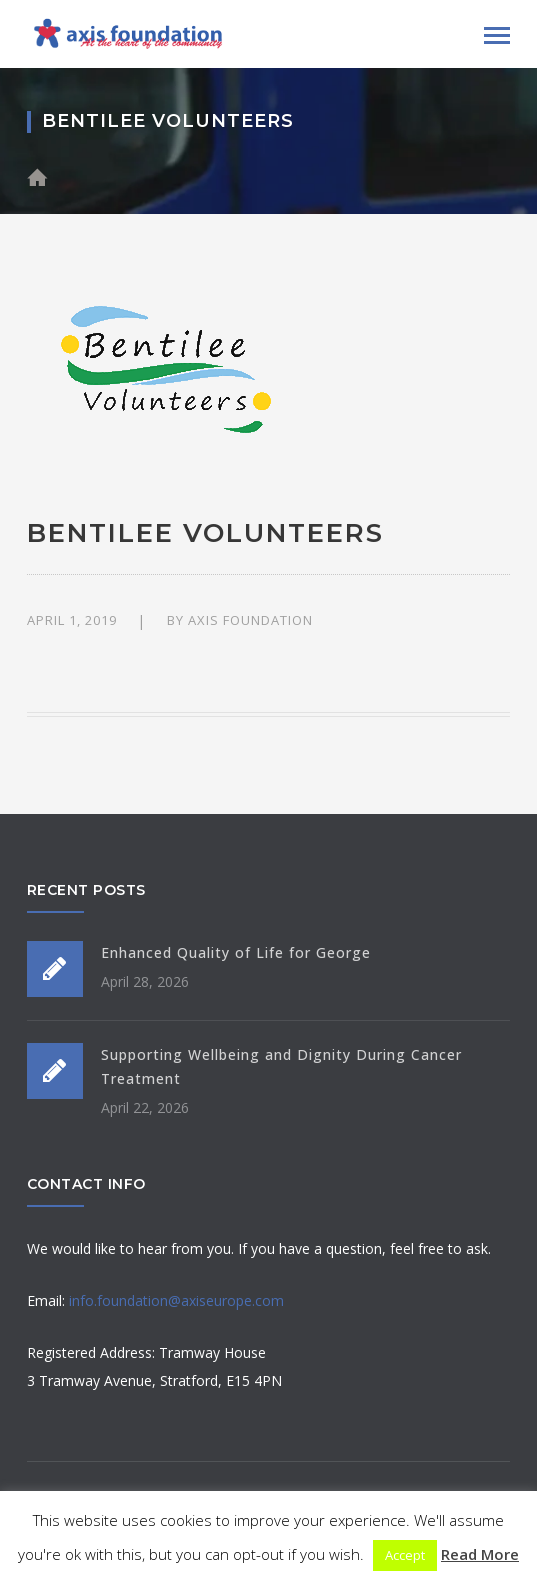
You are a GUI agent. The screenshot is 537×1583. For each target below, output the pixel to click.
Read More (480, 1554)
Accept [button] (405, 1555)
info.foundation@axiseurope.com (176, 1300)
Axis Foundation (250, 620)
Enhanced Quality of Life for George (236, 952)
